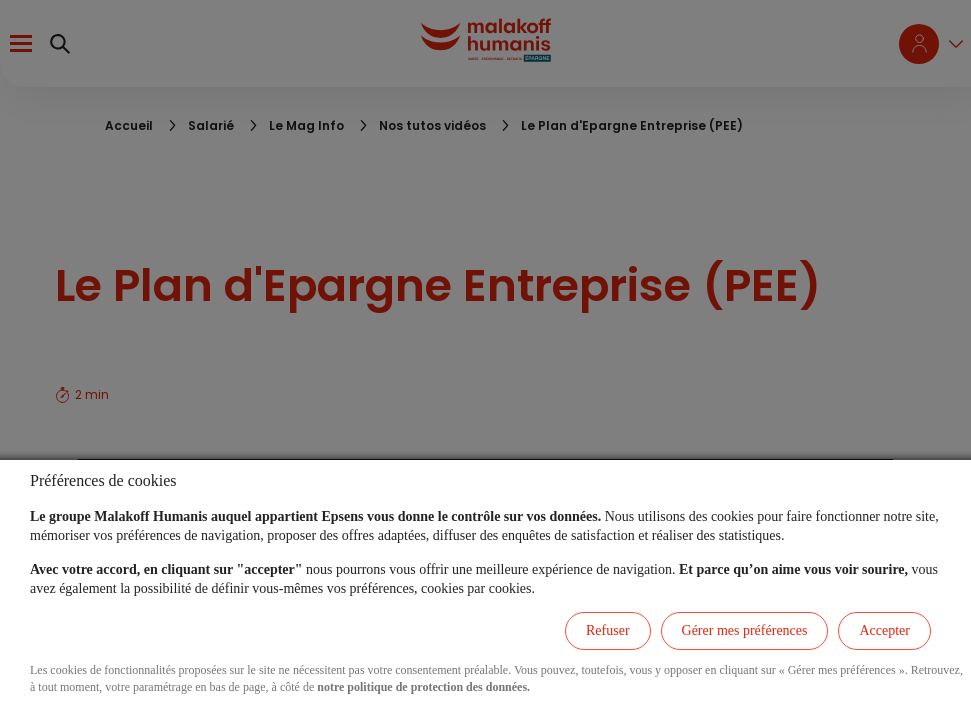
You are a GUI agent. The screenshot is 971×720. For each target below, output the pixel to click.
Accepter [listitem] (884, 630)
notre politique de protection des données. (423, 687)
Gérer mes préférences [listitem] (745, 630)
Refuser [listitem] (608, 630)
